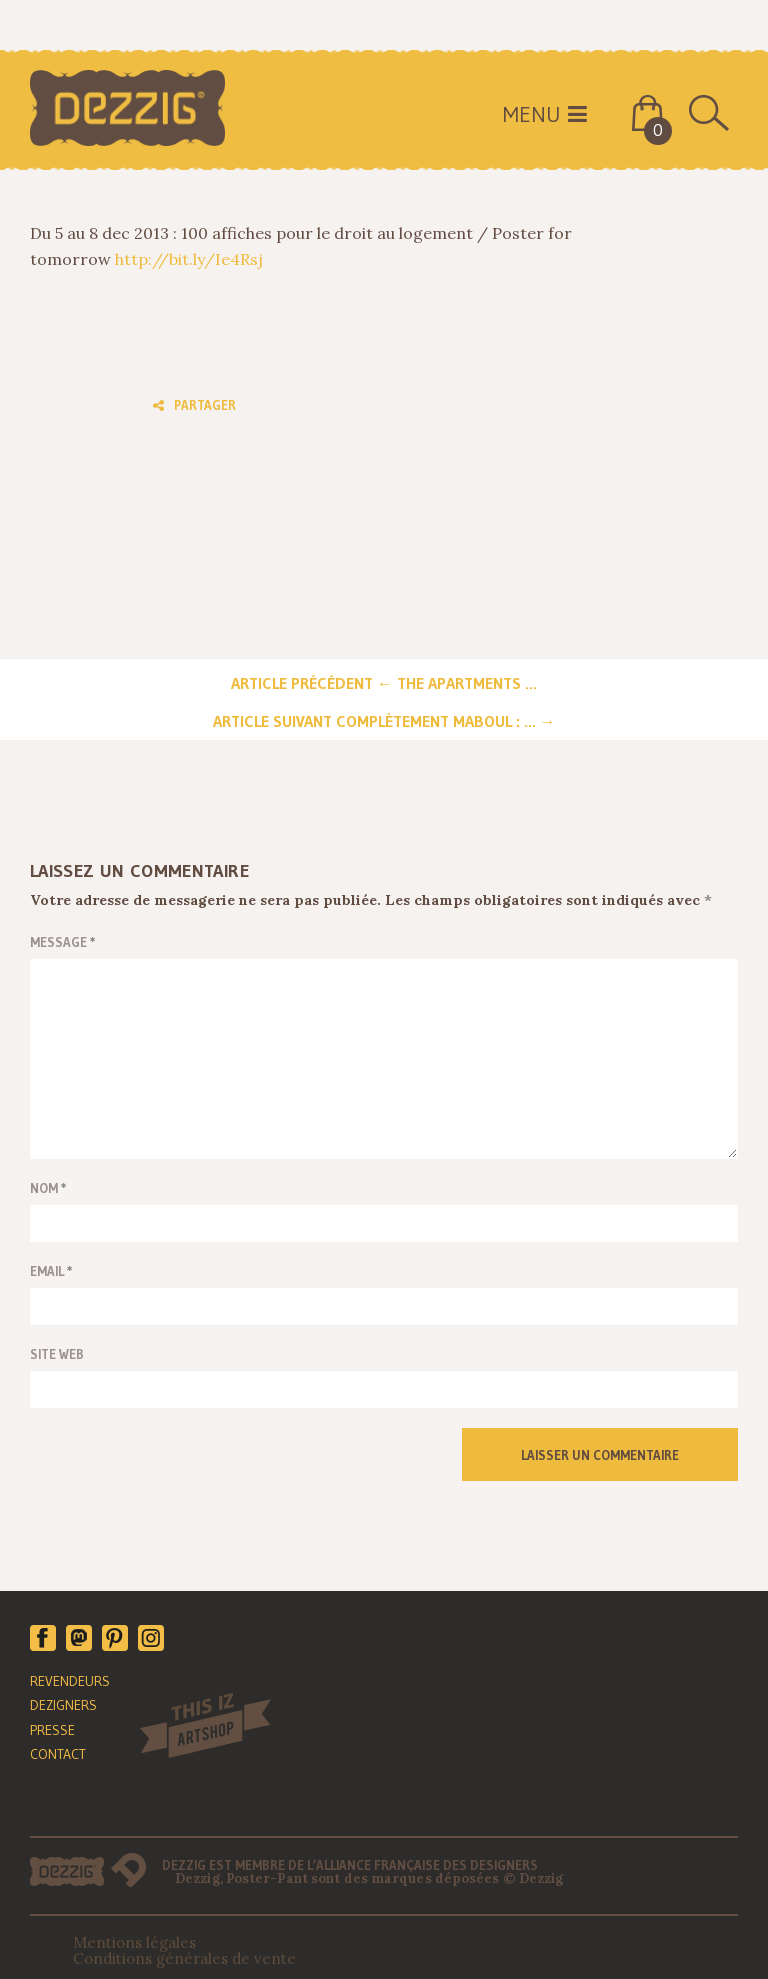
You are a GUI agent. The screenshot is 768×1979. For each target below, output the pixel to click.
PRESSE (52, 1730)
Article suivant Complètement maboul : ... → (384, 721)
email (51, 1271)
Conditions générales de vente (184, 1958)
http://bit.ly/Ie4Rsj (189, 259)
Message (63, 942)
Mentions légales (134, 1942)
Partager (194, 405)
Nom (48, 1188)
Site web (57, 1354)
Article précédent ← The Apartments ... (384, 683)
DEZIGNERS (63, 1705)
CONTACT (58, 1754)
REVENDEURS (70, 1681)
